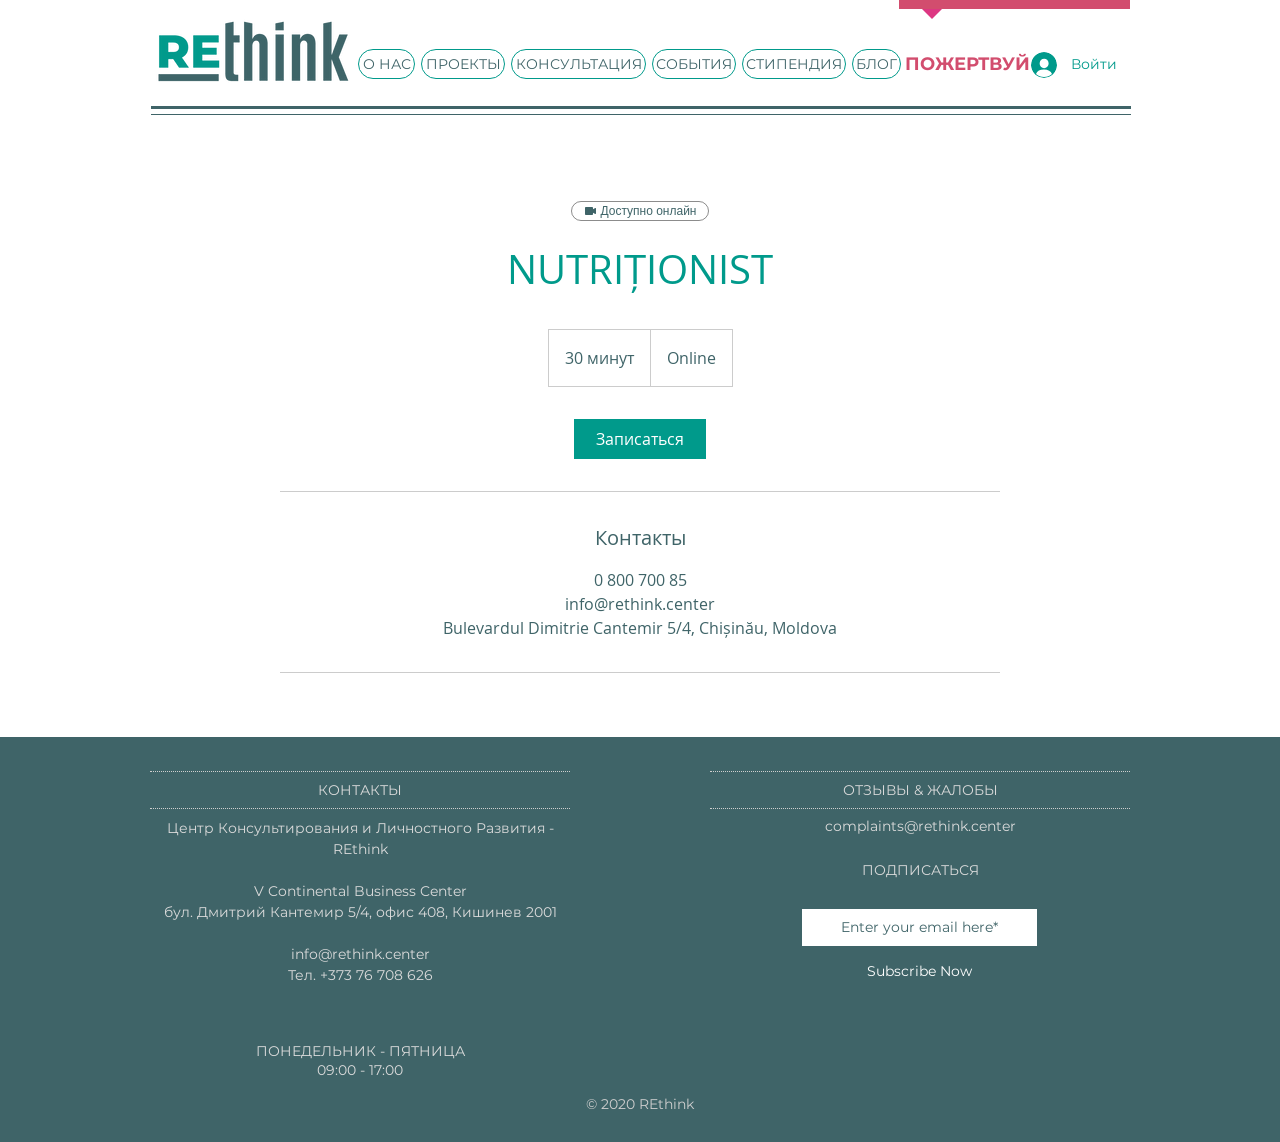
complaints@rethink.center (920, 826)
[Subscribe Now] (919, 971)
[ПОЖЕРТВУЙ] (967, 64)
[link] (640, 439)
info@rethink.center (360, 954)
